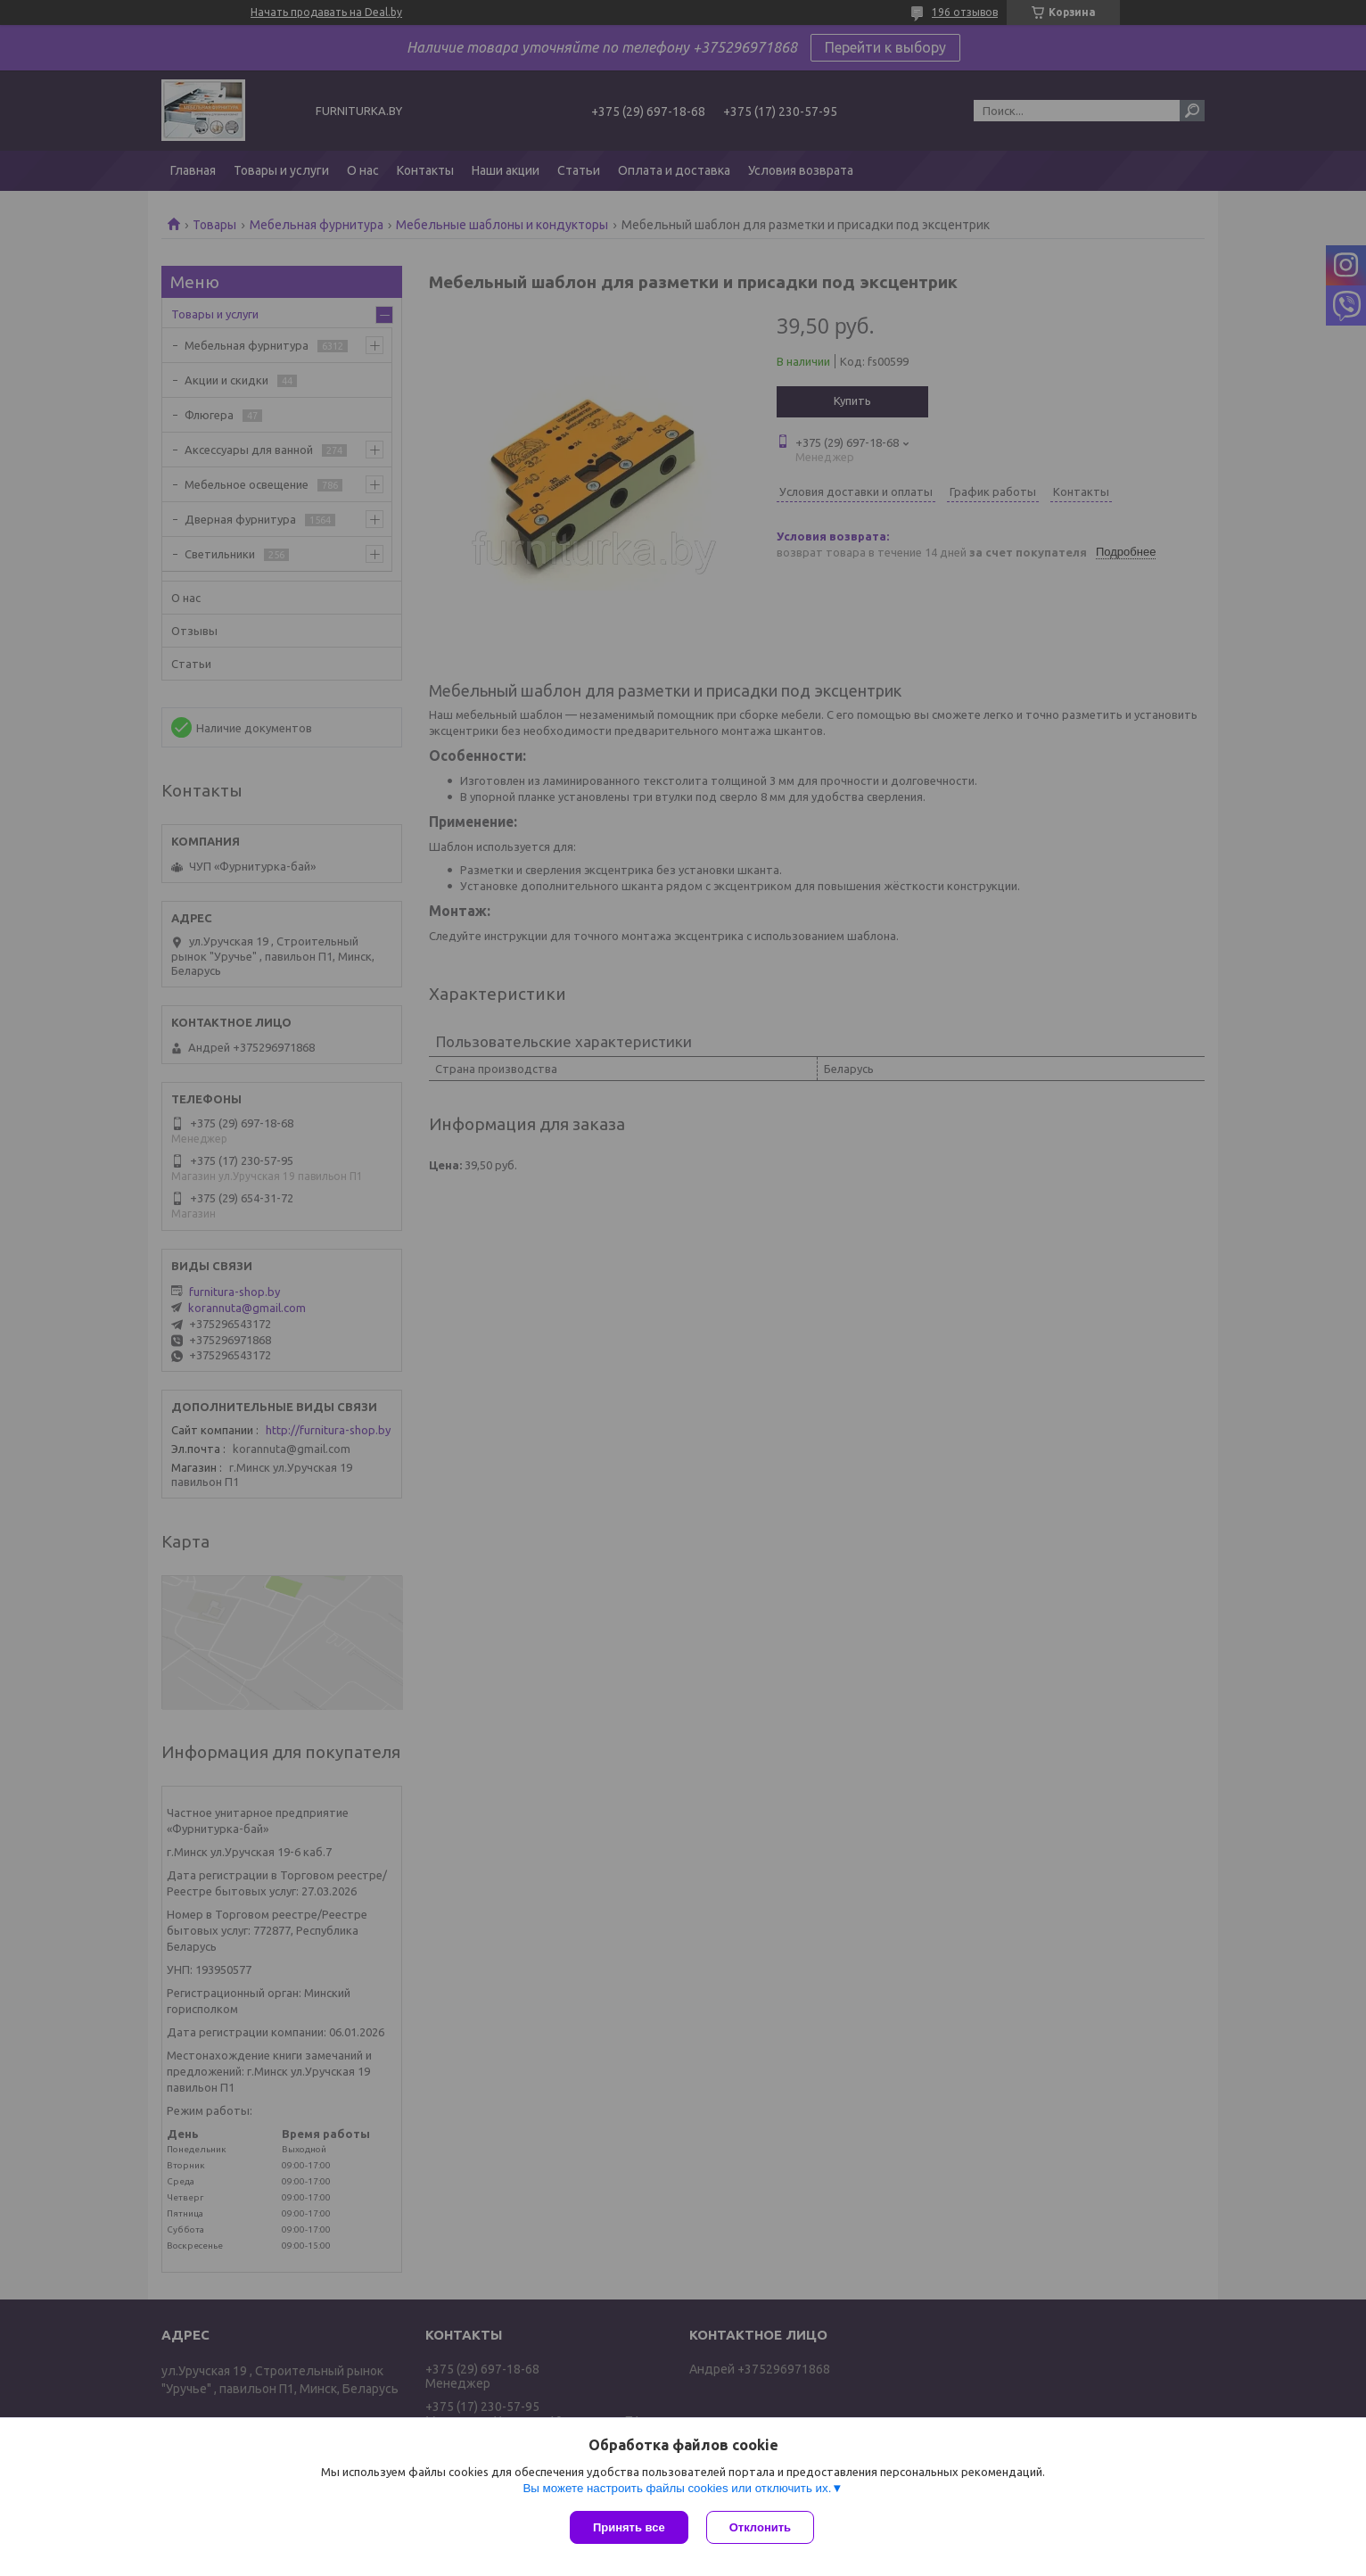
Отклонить (760, 2527)
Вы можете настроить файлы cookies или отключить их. (677, 2488)
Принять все (629, 2527)
